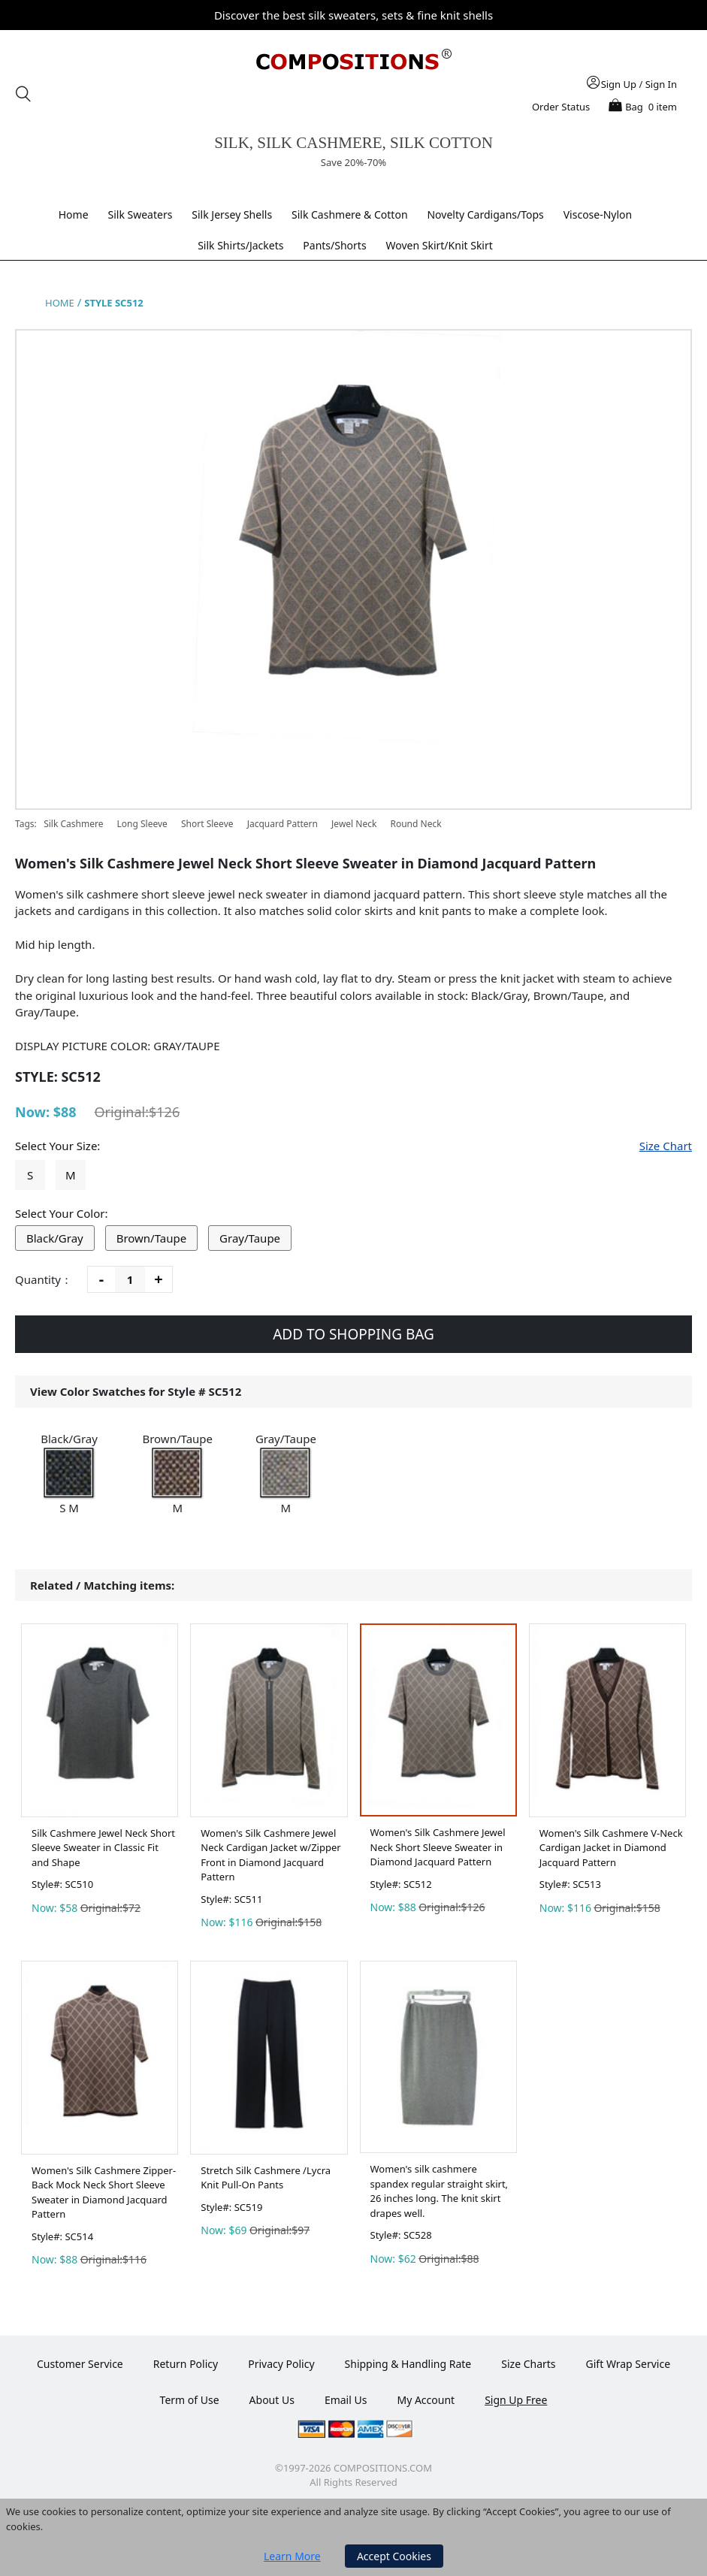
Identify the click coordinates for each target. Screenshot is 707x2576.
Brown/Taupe (151, 1238)
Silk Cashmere (74, 823)
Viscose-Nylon (598, 214)
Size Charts (528, 2364)
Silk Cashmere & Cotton (350, 214)
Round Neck (415, 823)
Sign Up (618, 84)
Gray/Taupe (249, 1238)
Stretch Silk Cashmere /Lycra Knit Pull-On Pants (266, 2178)
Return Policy (185, 2364)
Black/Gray (54, 1238)
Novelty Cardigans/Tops (485, 214)
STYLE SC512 (114, 303)
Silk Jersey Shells (232, 214)
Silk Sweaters (139, 214)
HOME (59, 303)
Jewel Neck (353, 823)
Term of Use (189, 2400)
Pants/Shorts (334, 245)
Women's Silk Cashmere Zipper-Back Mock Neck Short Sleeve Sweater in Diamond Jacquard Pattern (104, 2192)
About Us (272, 2400)
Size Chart (665, 1145)
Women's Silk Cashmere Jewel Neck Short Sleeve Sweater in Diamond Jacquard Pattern (438, 1847)
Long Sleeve (142, 823)
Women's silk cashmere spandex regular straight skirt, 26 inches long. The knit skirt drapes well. (439, 2191)
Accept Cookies (394, 2556)
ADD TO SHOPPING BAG (353, 1334)
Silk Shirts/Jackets (240, 245)
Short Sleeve (207, 823)
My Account (426, 2400)
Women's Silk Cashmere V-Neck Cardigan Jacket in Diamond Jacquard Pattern (611, 1847)
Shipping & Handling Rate (408, 2364)
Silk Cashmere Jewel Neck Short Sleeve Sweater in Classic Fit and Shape (103, 1847)
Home (74, 214)
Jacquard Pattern (282, 823)
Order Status (561, 106)
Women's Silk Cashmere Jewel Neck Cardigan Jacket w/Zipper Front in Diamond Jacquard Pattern (270, 1855)
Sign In (661, 84)
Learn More (292, 2556)
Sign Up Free (516, 2400)
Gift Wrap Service (628, 2364)
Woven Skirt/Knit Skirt (439, 245)
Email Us (346, 2400)
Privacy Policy (281, 2364)
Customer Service (80, 2364)
